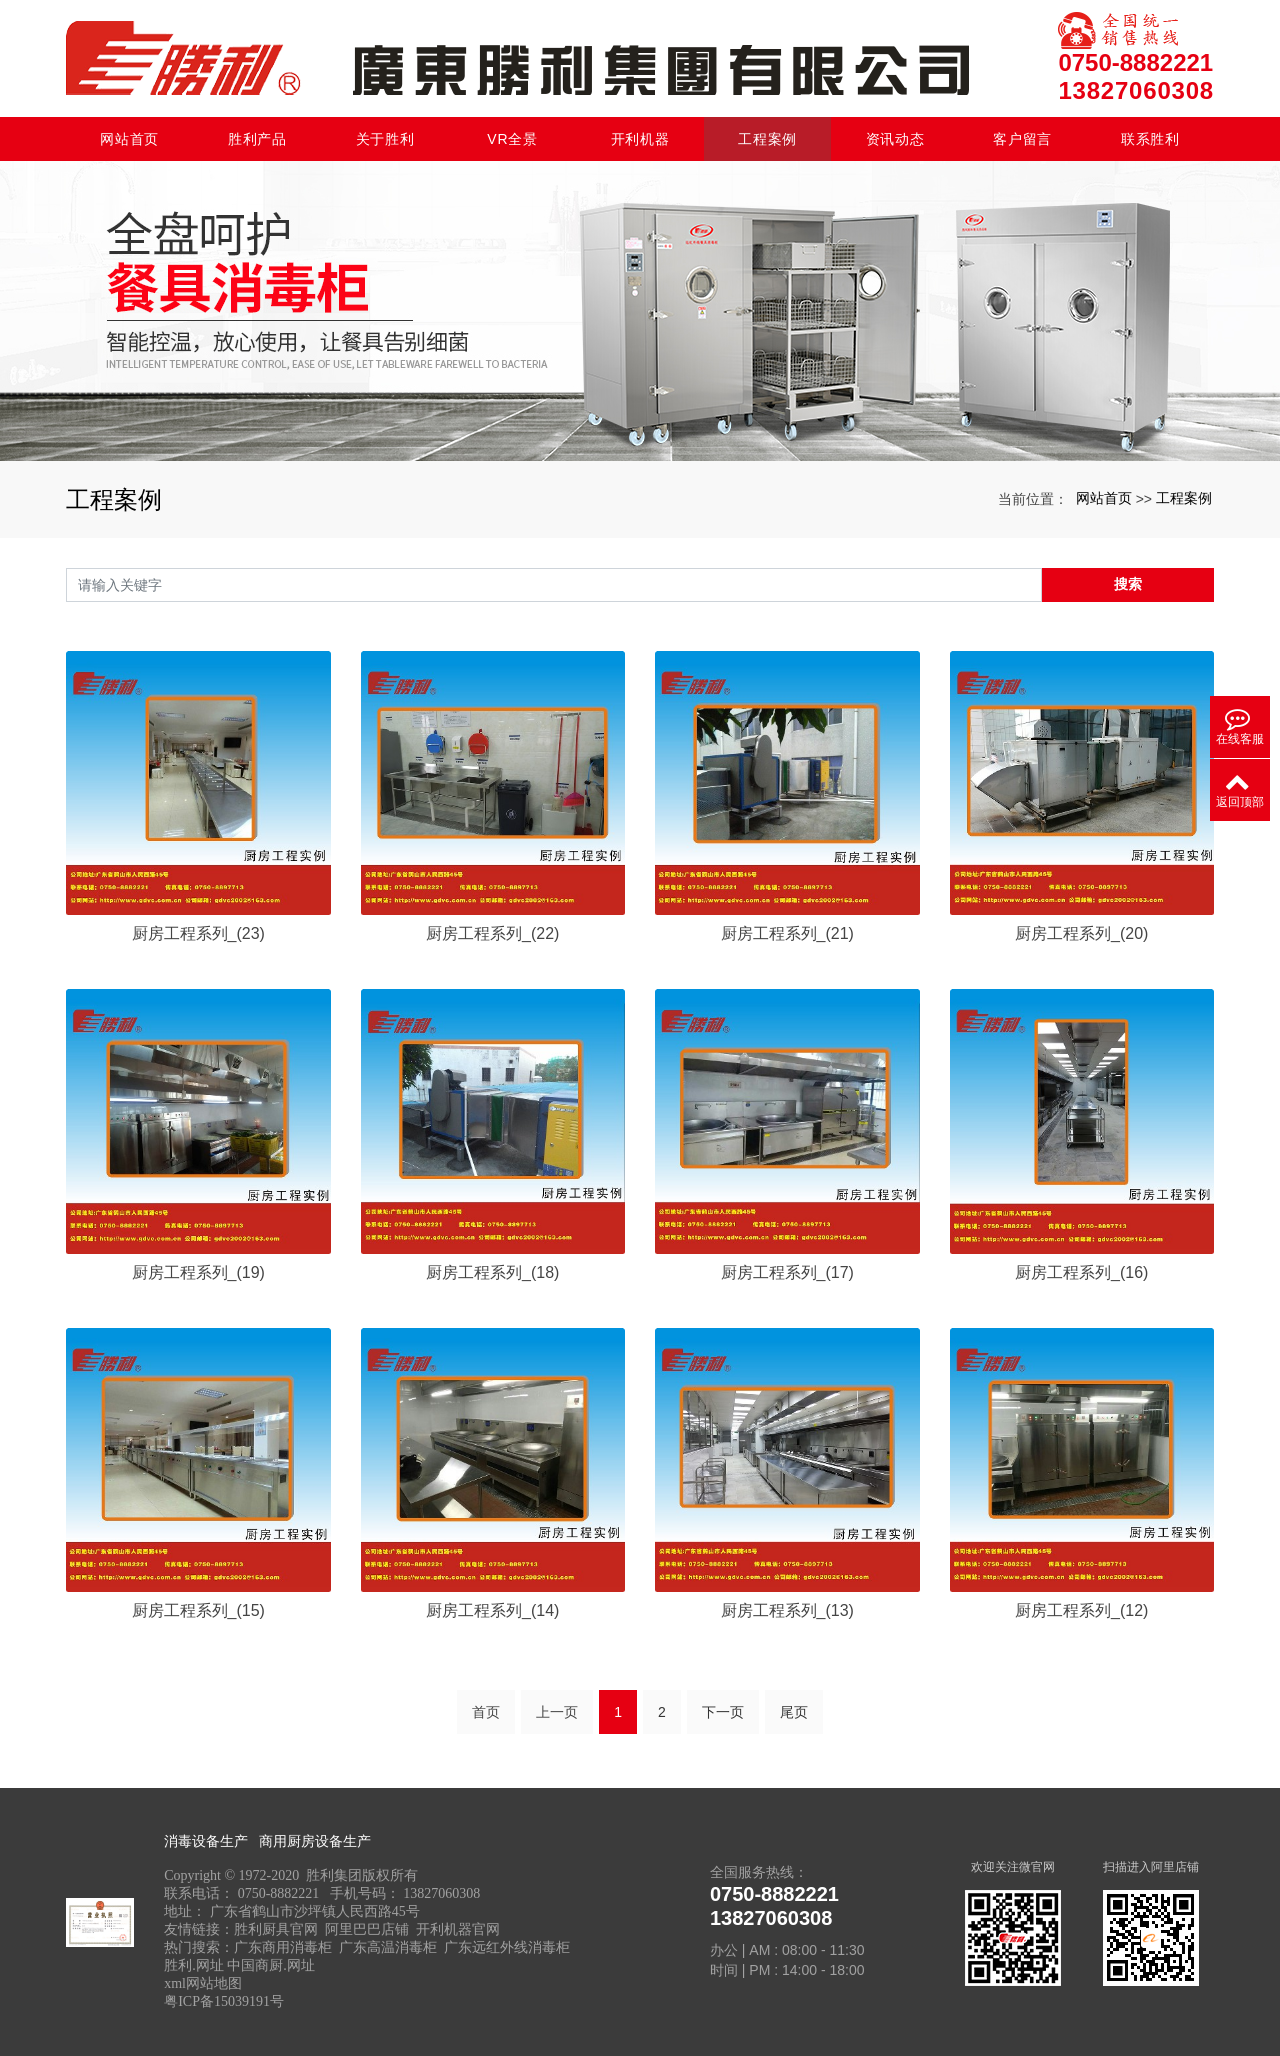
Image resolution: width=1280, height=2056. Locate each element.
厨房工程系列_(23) (198, 933)
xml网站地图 (203, 1983)
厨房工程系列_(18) (492, 1272)
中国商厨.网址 (271, 1965)
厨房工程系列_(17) (787, 1272)
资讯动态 (895, 139)
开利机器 (640, 139)
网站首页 (129, 139)
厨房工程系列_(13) (787, 1610)
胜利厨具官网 (276, 1929)
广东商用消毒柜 (283, 1947)
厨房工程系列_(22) (492, 933)
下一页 (723, 1712)
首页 (486, 1712)
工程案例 (767, 139)
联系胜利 (1150, 139)
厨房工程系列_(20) (1081, 933)
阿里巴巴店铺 (367, 1929)
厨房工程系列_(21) (787, 933)
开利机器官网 (458, 1929)
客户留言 (1022, 139)
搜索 (1128, 584)
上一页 (557, 1712)
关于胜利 (385, 139)
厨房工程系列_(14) (492, 1610)
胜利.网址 (194, 1965)
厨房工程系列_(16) (1081, 1272)
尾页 (794, 1712)
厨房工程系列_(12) (1081, 1610)
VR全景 (512, 139)
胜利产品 (257, 139)
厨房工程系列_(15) (198, 1610)
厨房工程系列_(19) (198, 1272)
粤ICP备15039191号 (224, 2001)
